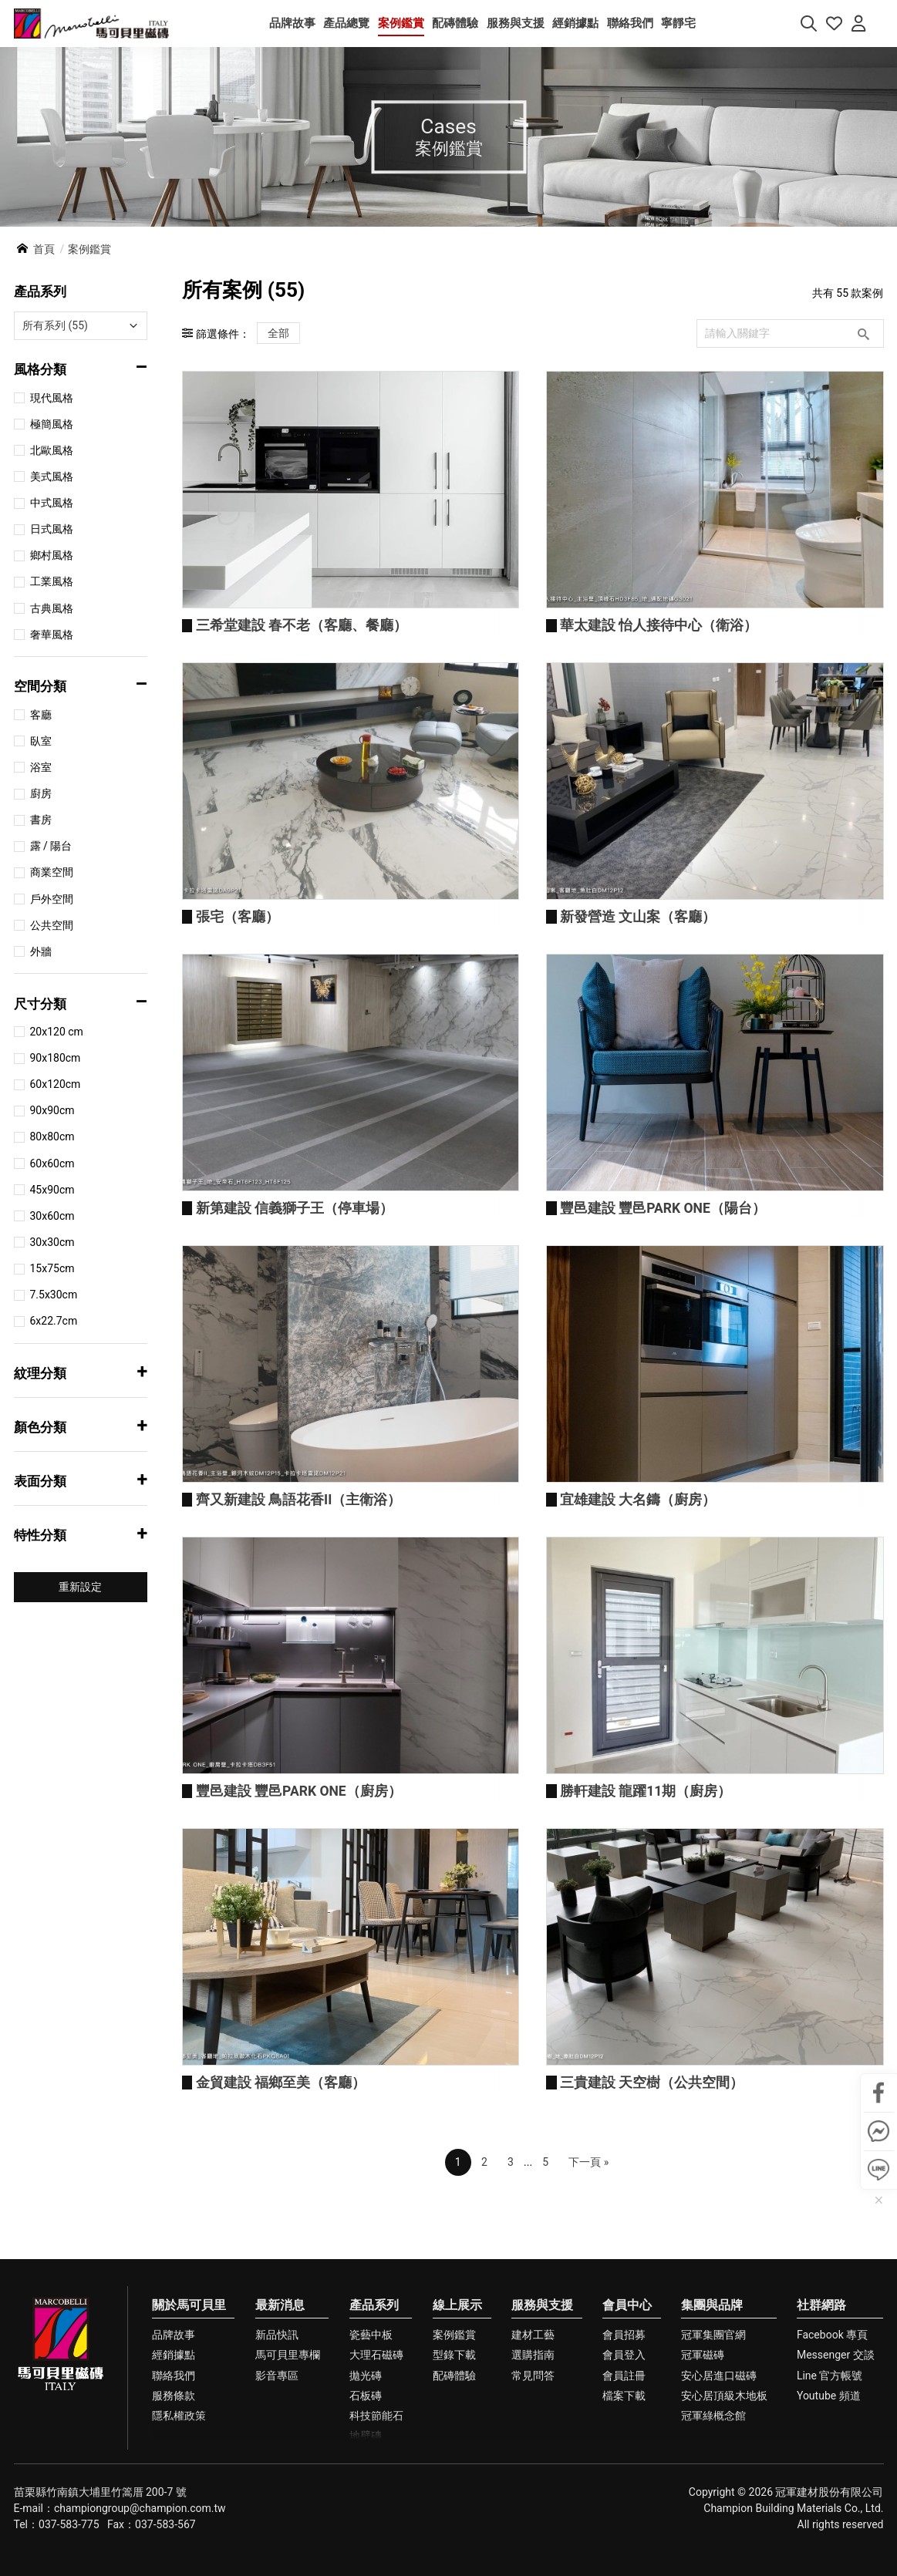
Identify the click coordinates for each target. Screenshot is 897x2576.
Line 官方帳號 (830, 2500)
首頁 (44, 250)
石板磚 (365, 2521)
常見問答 (533, 2500)
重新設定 (80, 1587)
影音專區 (276, 2500)
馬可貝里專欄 (287, 2480)
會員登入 (624, 2480)
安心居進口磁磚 (719, 2500)
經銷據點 (173, 2480)
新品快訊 (276, 2460)
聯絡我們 (173, 2500)
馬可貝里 (91, 23)
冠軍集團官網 (713, 2460)
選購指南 (533, 2480)
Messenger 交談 (836, 2480)
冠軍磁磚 (702, 2480)
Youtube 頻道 (829, 2521)
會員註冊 (624, 2500)
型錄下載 (454, 2480)
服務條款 (173, 2521)
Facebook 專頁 (832, 2460)
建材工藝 (533, 2460)
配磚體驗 (454, 2500)
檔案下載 (624, 2521)
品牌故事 (173, 2460)
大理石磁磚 (376, 2480)
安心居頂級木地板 (724, 2521)
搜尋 (863, 334)
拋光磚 (365, 2500)
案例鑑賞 (454, 2460)
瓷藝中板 (371, 2460)
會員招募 (624, 2460)
